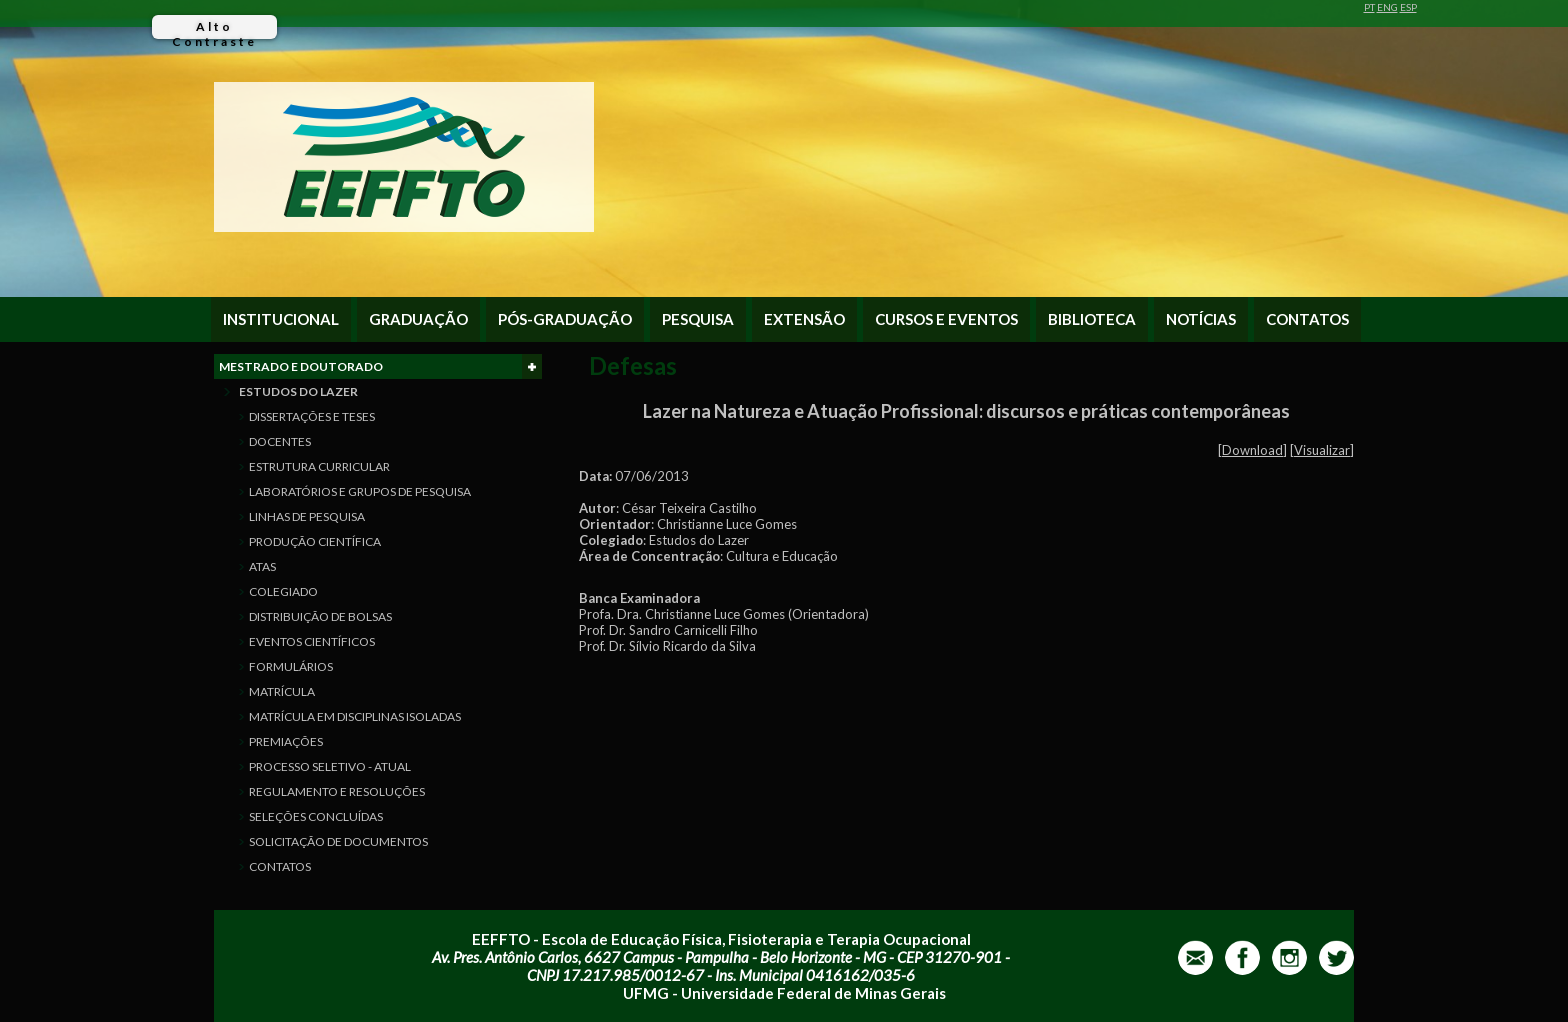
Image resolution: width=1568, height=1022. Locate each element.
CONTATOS (1307, 319)
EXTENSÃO (804, 319)
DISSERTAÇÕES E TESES (312, 416)
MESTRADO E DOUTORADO (380, 366)
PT (1369, 7)
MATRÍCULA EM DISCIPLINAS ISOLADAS (355, 716)
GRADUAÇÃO (418, 319)
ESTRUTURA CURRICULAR (319, 466)
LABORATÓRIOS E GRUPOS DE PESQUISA (360, 491)
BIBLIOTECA (1092, 319)
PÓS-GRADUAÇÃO (565, 319)
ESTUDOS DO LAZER (298, 391)
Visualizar (1322, 450)
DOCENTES (280, 441)
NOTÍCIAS (1201, 319)
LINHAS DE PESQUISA (307, 516)
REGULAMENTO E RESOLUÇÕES (337, 791)
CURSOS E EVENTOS (946, 319)
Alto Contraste (214, 29)
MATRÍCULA (282, 691)
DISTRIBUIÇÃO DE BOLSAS (320, 616)
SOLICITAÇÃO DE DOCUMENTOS (338, 841)
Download (1252, 450)
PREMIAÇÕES (286, 741)
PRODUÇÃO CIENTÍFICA (315, 541)
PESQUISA (698, 319)
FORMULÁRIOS (291, 666)
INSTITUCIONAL (281, 319)
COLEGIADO (283, 591)
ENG (1387, 7)
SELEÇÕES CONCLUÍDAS (316, 816)
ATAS (262, 566)
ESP (1408, 7)
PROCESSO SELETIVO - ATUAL (330, 766)
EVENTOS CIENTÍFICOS (312, 641)
